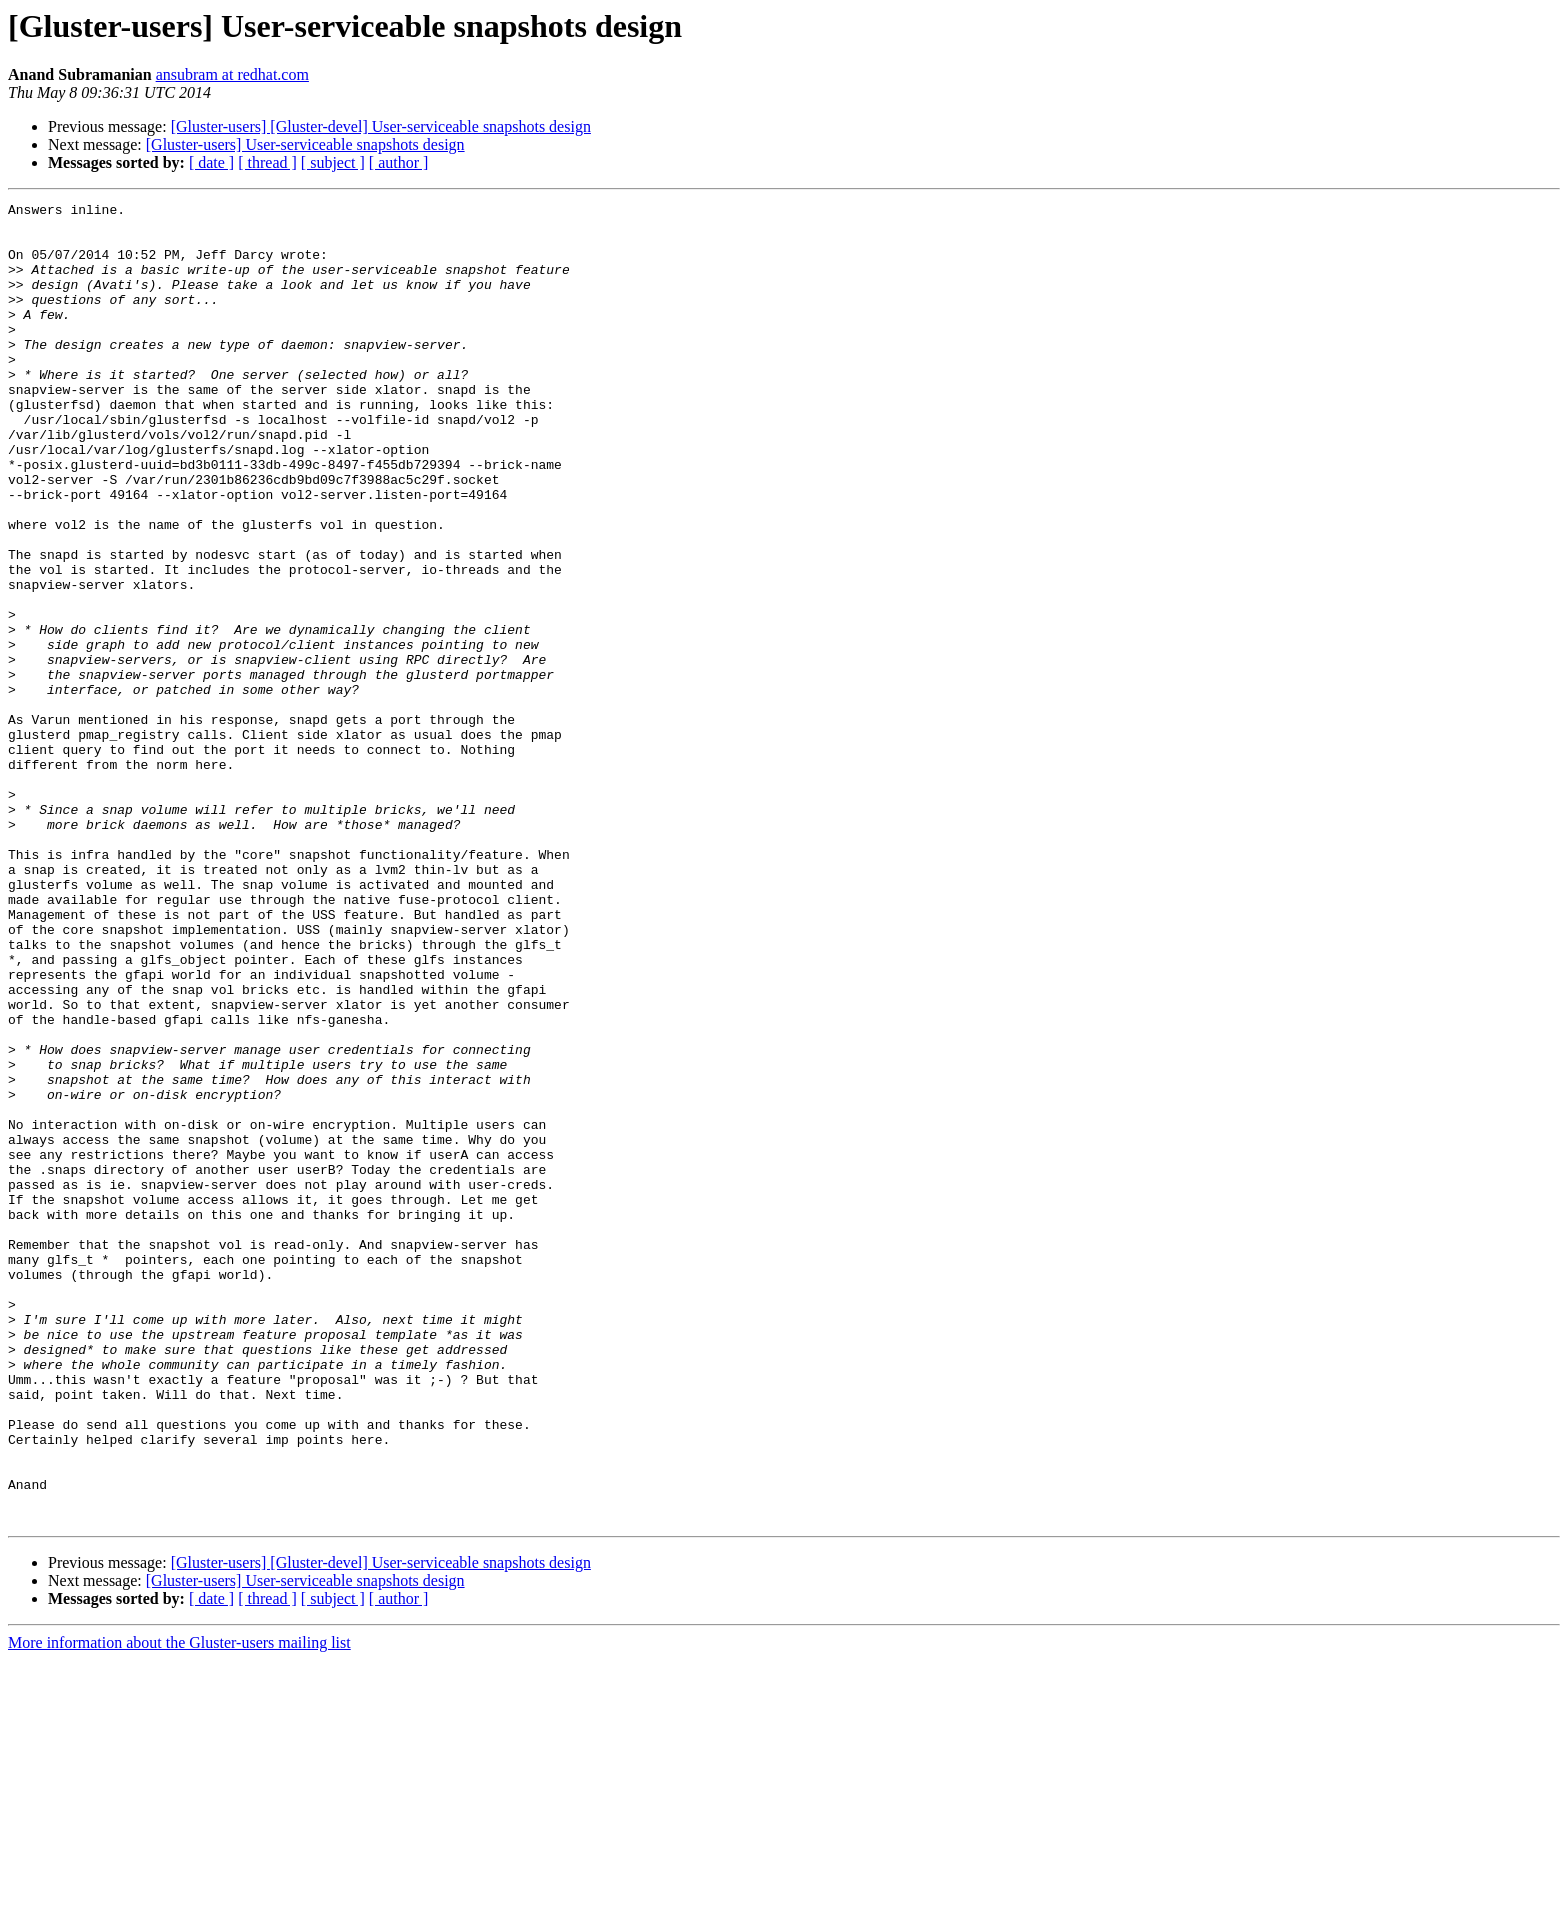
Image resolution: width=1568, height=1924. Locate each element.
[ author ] (399, 162)
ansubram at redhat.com (232, 74)
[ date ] (211, 162)
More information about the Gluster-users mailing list (179, 1906)
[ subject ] (333, 162)
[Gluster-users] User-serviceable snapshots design (305, 144)
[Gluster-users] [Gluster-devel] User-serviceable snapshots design (381, 126)
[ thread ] (267, 162)
